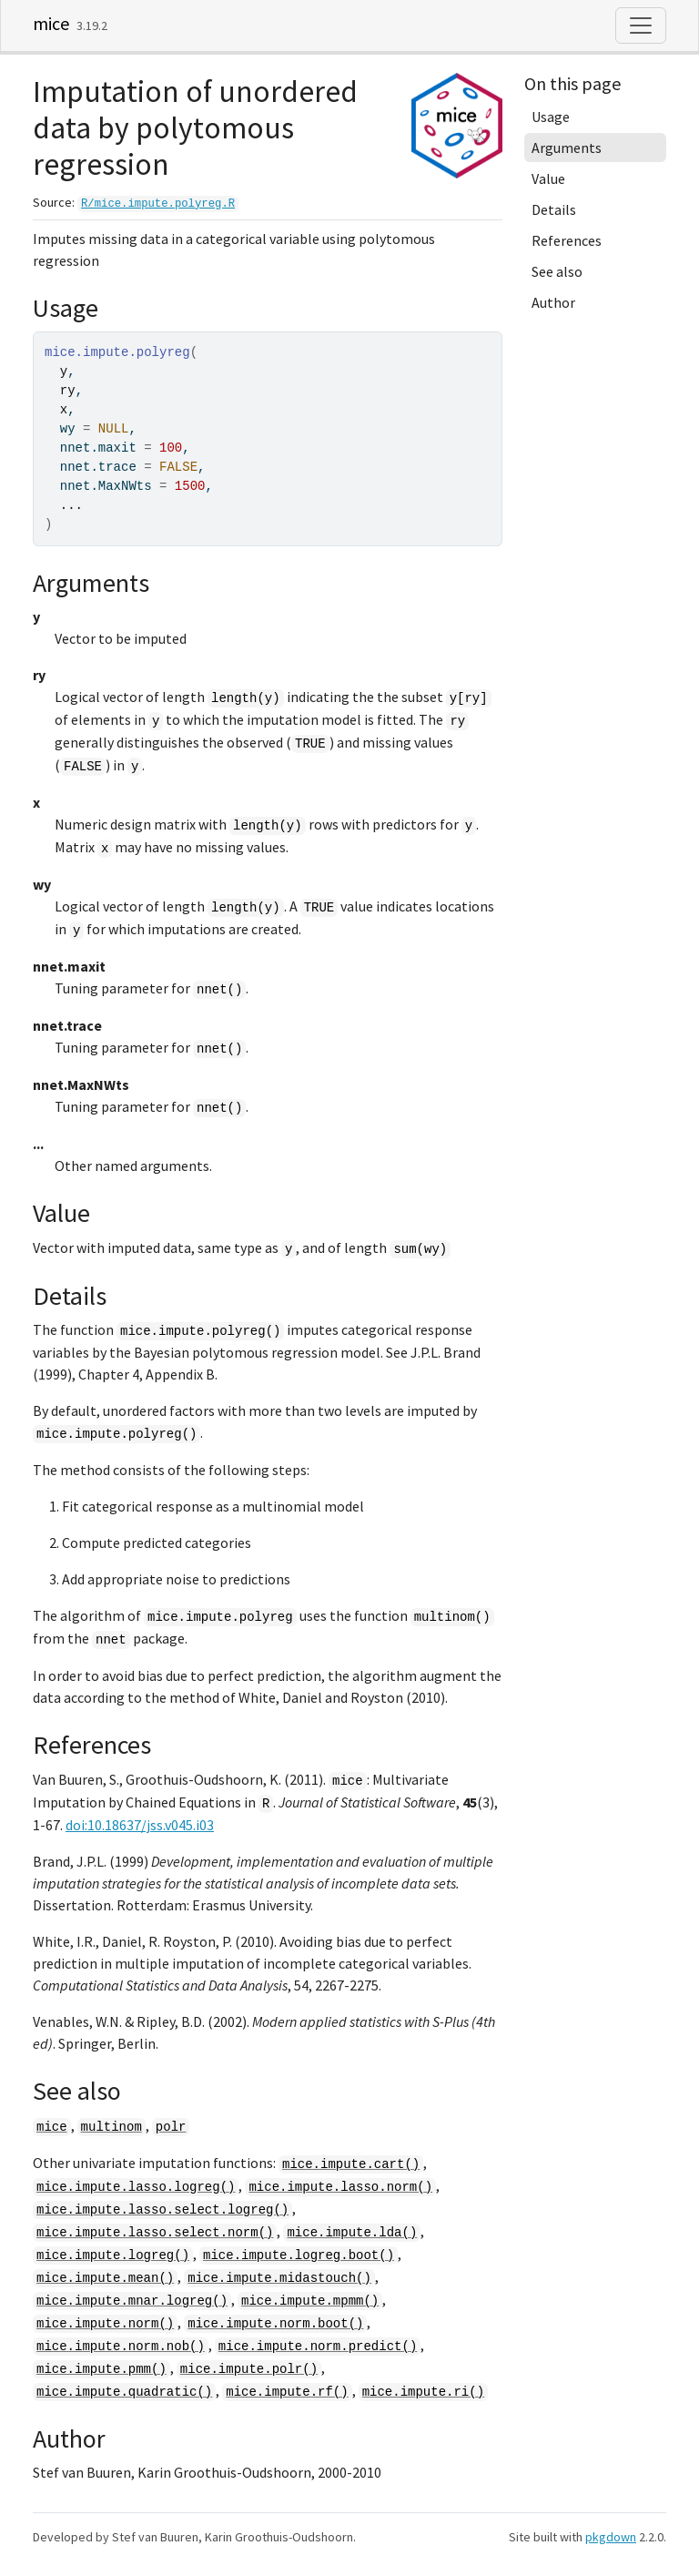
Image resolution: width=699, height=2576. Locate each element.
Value (548, 178)
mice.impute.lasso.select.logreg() (162, 2210)
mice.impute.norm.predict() (317, 2346)
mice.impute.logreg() (112, 2255)
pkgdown (610, 2537)
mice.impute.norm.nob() (120, 2346)
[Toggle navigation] (640, 25)
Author (553, 302)
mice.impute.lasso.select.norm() (154, 2232)
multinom (111, 2127)
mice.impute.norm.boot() (275, 2323)
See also (557, 271)
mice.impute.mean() (105, 2278)
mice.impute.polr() (249, 2369)
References (567, 240)
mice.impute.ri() (423, 2392)
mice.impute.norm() (105, 2323)
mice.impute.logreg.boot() (298, 2255)
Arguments (567, 147)
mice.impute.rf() (287, 2392)
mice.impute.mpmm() (310, 2301)
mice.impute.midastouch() (279, 2278)
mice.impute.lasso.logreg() (135, 2187)
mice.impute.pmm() (101, 2369)
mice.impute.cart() (351, 2164)
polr (171, 2127)
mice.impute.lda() (352, 2232)
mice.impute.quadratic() (124, 2392)
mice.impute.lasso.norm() (340, 2187)
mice (51, 23)
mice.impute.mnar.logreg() (132, 2301)
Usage (551, 116)
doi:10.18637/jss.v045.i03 (140, 1825)
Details (554, 209)
